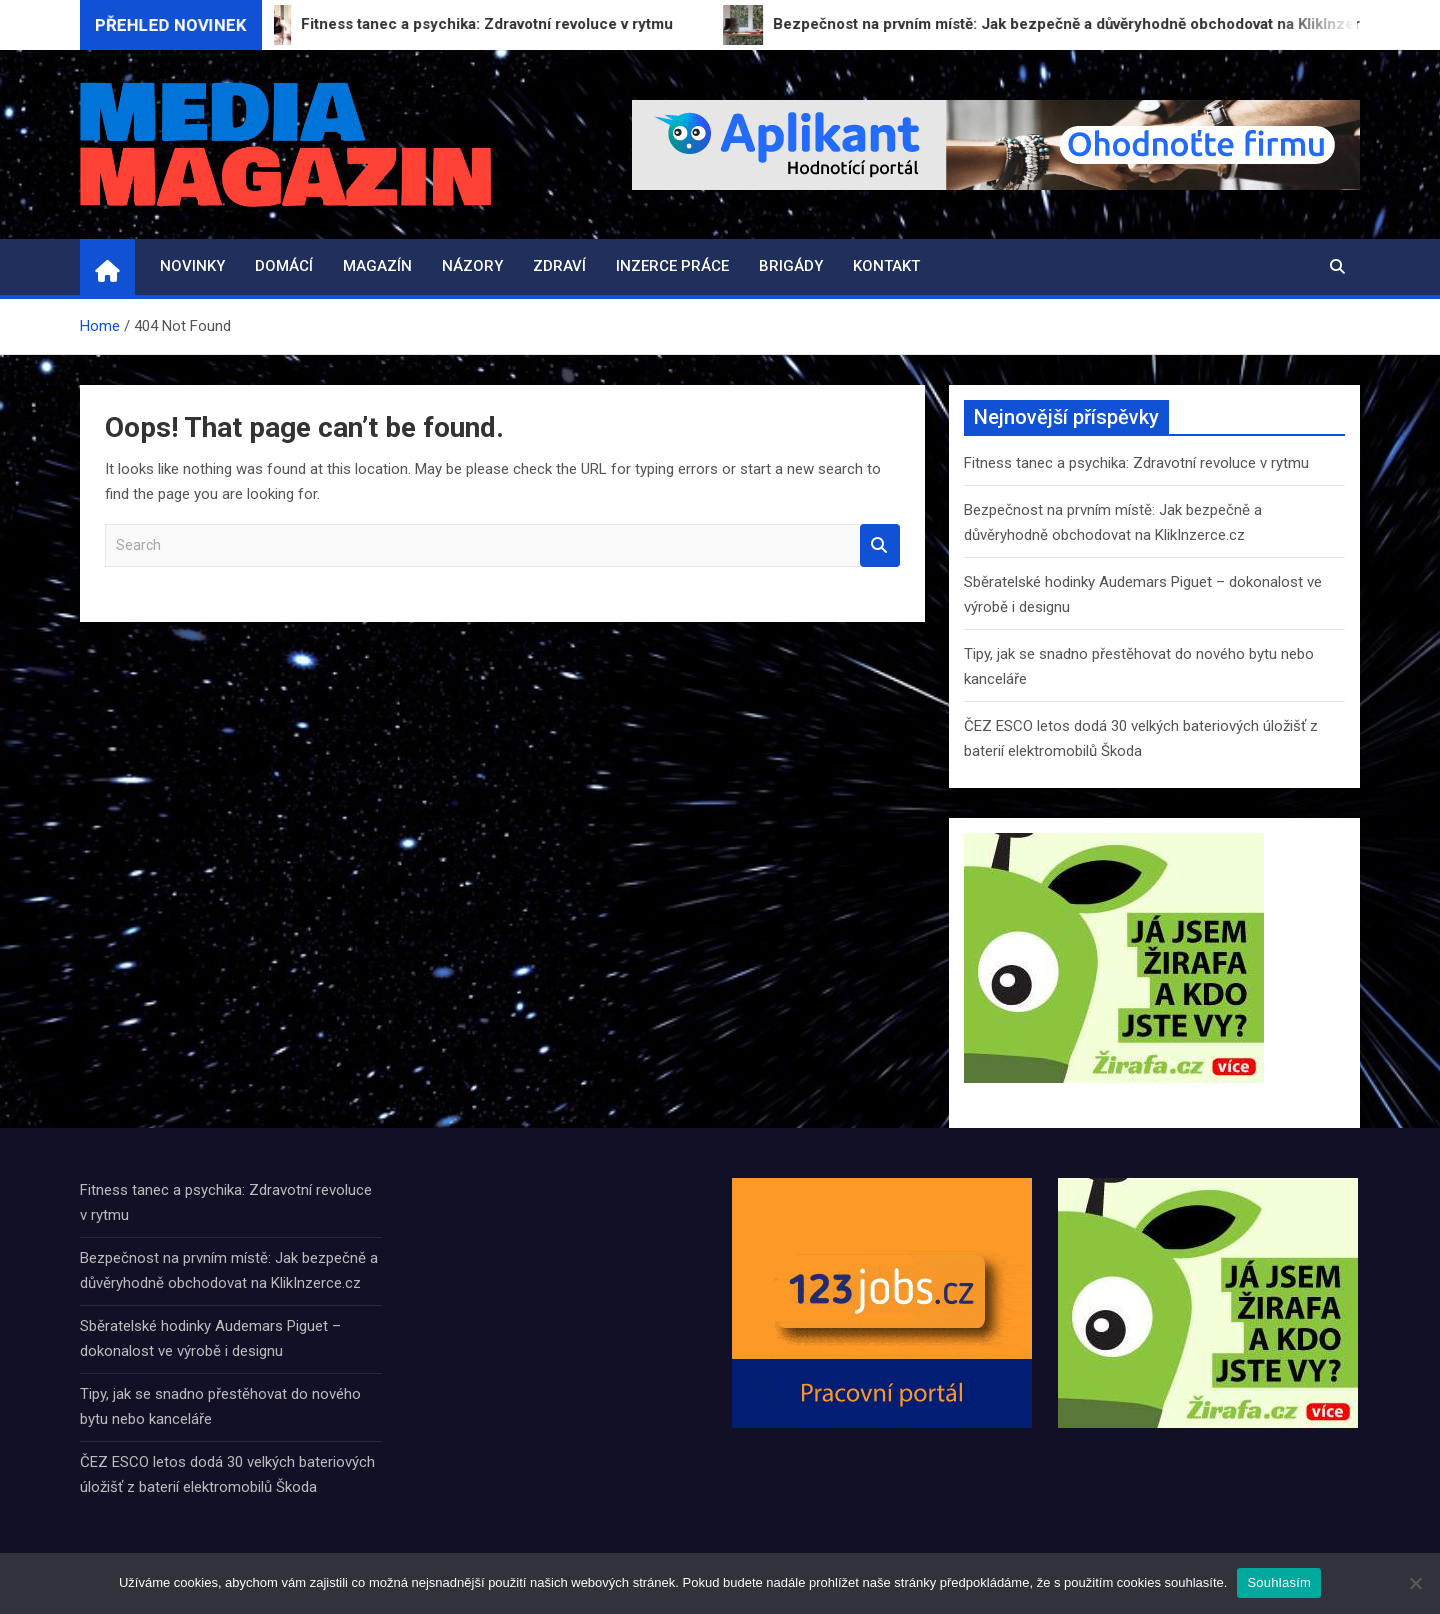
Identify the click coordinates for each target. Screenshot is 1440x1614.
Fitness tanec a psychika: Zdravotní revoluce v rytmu (1136, 463)
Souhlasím (1279, 1582)
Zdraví (559, 266)
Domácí (284, 266)
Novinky (192, 266)
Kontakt (886, 266)
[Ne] (1415, 1583)
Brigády (791, 266)
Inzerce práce (672, 266)
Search (880, 545)
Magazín (377, 266)
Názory (472, 266)
